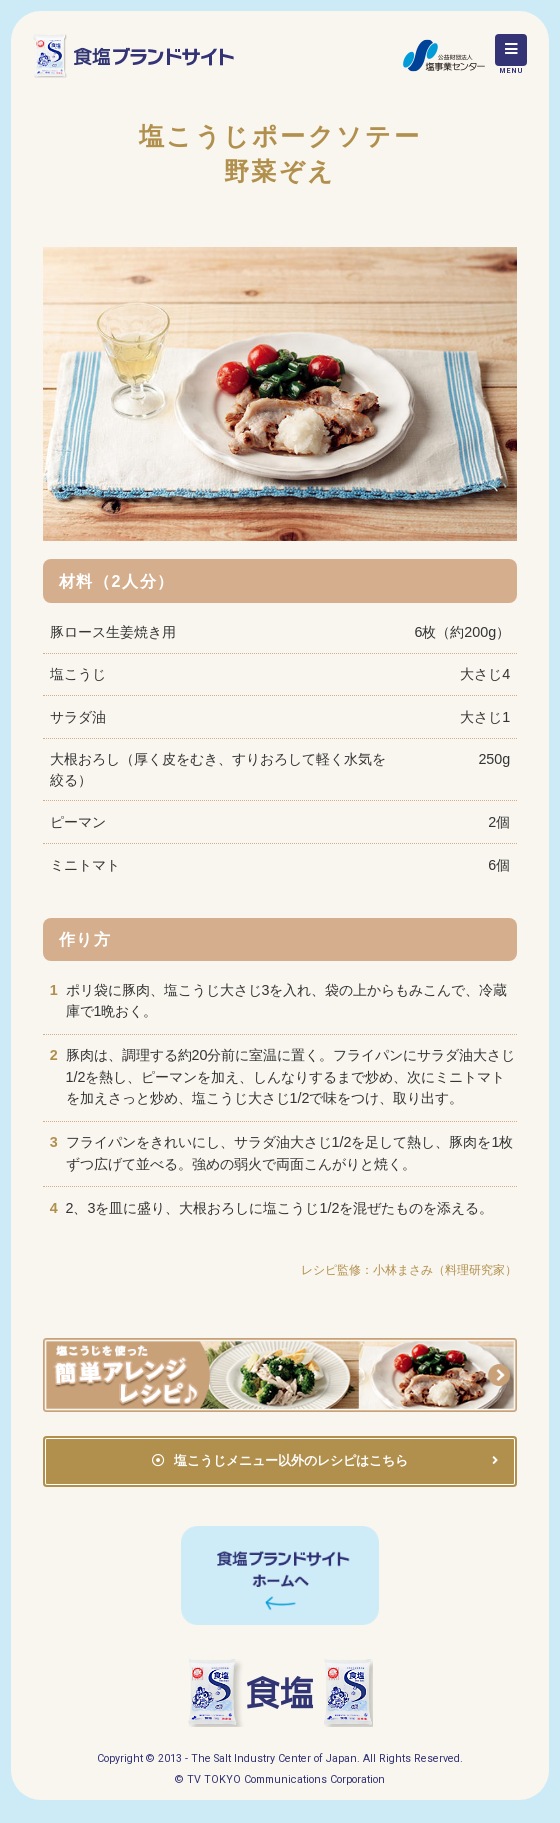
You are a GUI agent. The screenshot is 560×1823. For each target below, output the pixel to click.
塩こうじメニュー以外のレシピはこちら (291, 1461)
